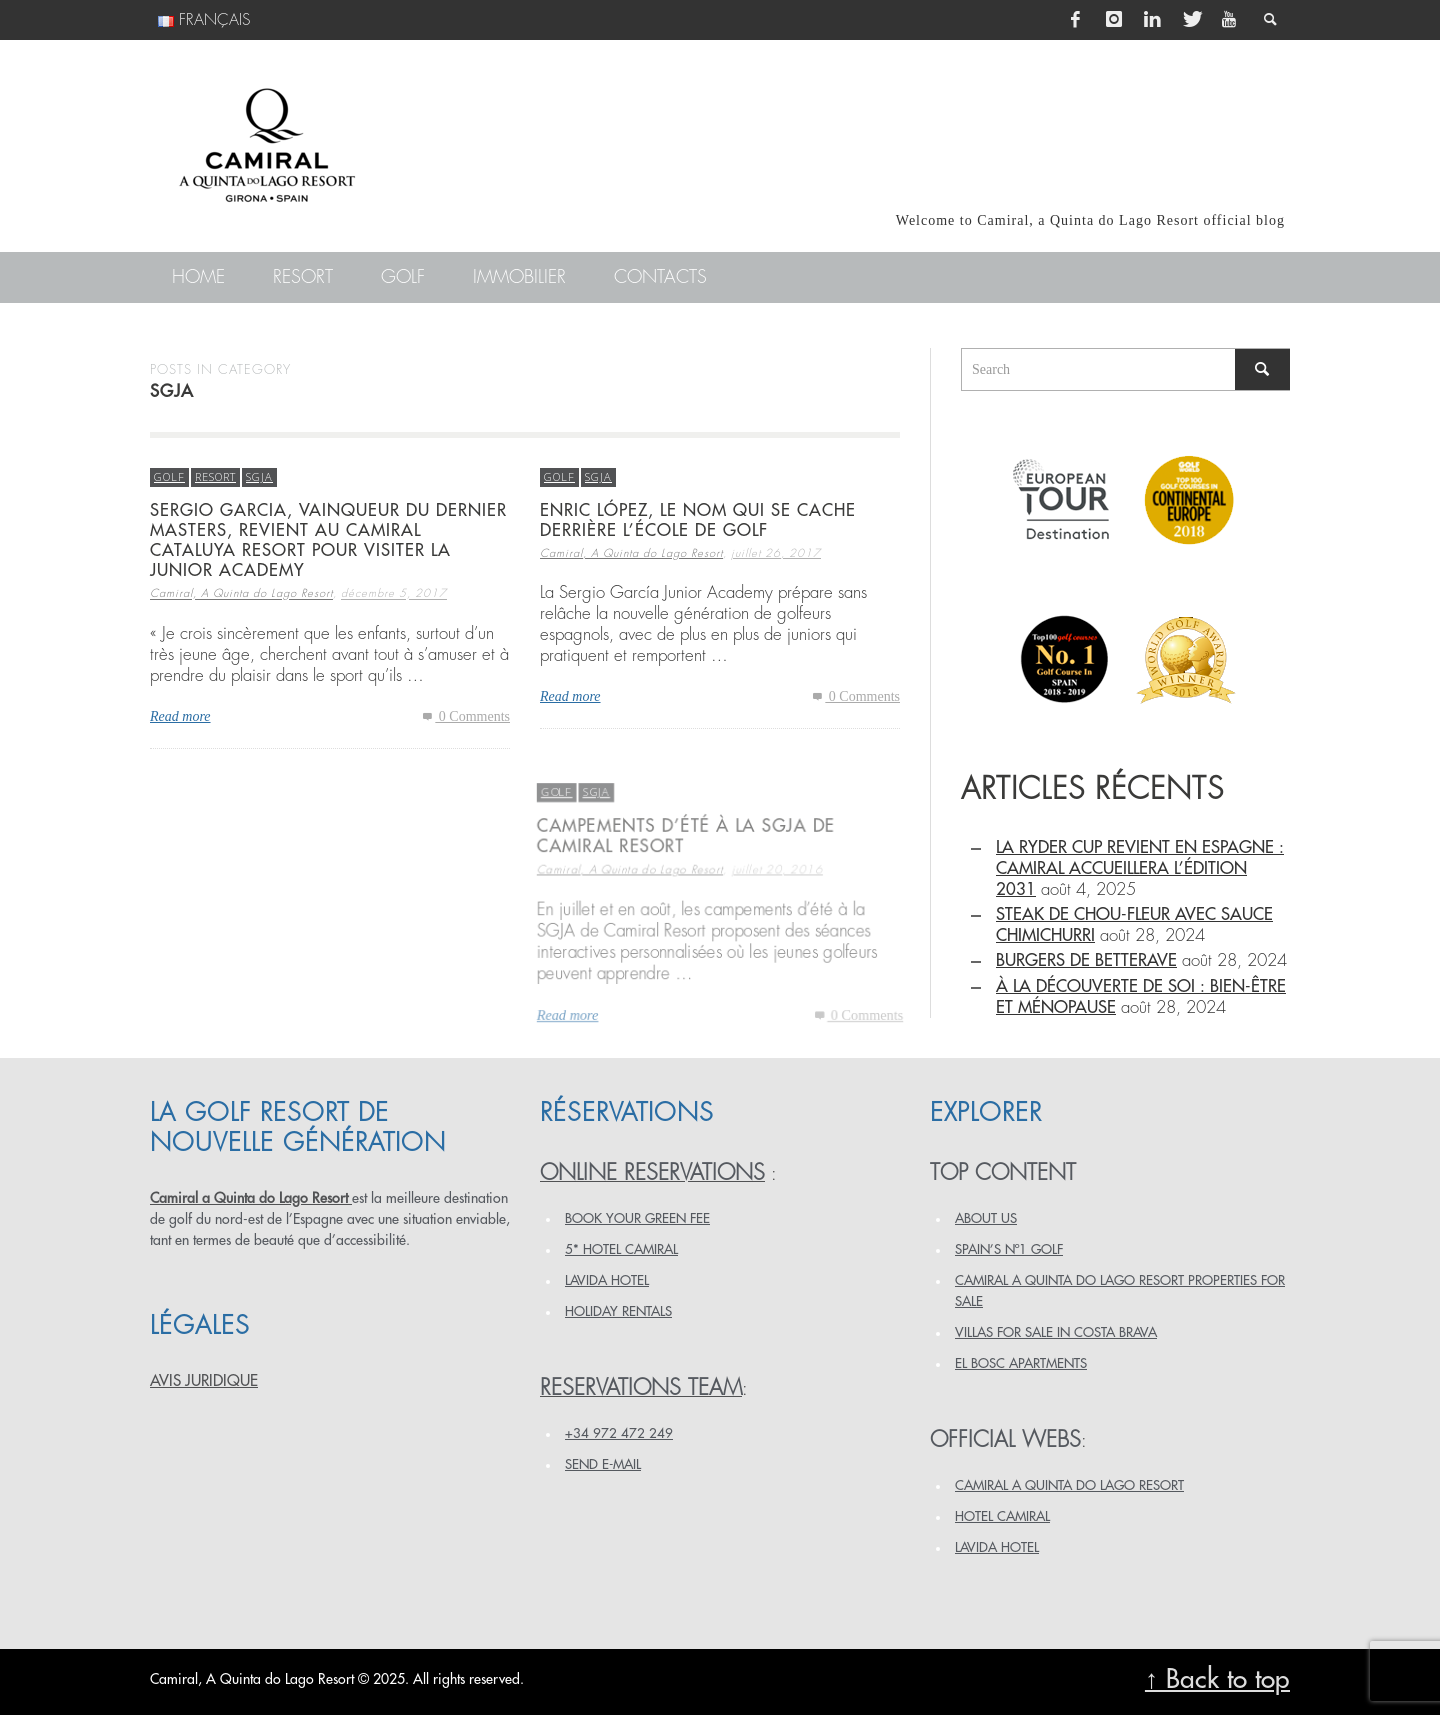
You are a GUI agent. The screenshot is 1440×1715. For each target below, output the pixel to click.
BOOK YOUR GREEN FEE (637, 1218)
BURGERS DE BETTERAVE (1086, 960)
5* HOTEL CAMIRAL (621, 1249)
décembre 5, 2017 (394, 594)
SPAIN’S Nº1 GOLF (1009, 1249)
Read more (180, 716)
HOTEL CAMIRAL (1002, 1516)
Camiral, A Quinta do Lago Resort (241, 594)
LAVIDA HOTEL (607, 1280)
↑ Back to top (1217, 1679)
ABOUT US (986, 1218)
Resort (215, 476)
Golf (169, 476)
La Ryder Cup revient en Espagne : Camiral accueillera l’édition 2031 (1140, 868)
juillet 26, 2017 (776, 553)
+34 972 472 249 (619, 1433)
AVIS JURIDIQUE (204, 1381)
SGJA (259, 476)
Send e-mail (603, 1464)
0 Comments (465, 716)
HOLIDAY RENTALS (618, 1311)
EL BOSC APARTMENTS (1021, 1363)
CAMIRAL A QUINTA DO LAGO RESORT (1069, 1485)
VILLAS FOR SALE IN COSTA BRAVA (1056, 1332)
